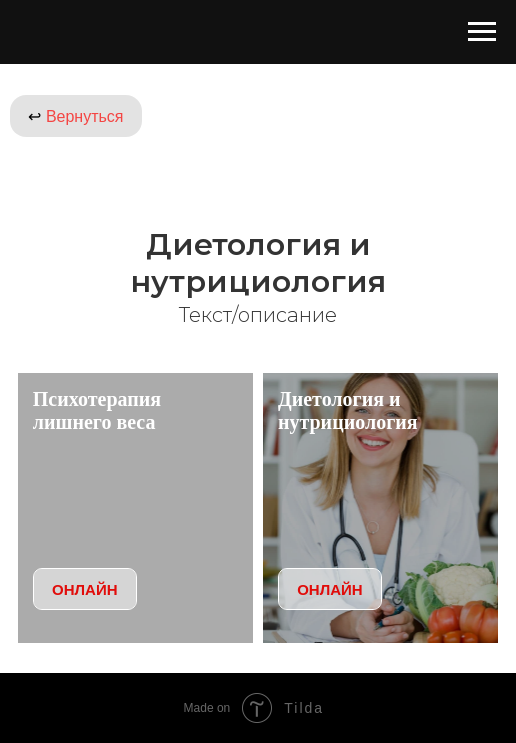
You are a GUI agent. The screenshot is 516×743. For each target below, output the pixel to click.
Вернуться (75, 116)
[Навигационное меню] (482, 32)
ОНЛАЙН (84, 589)
